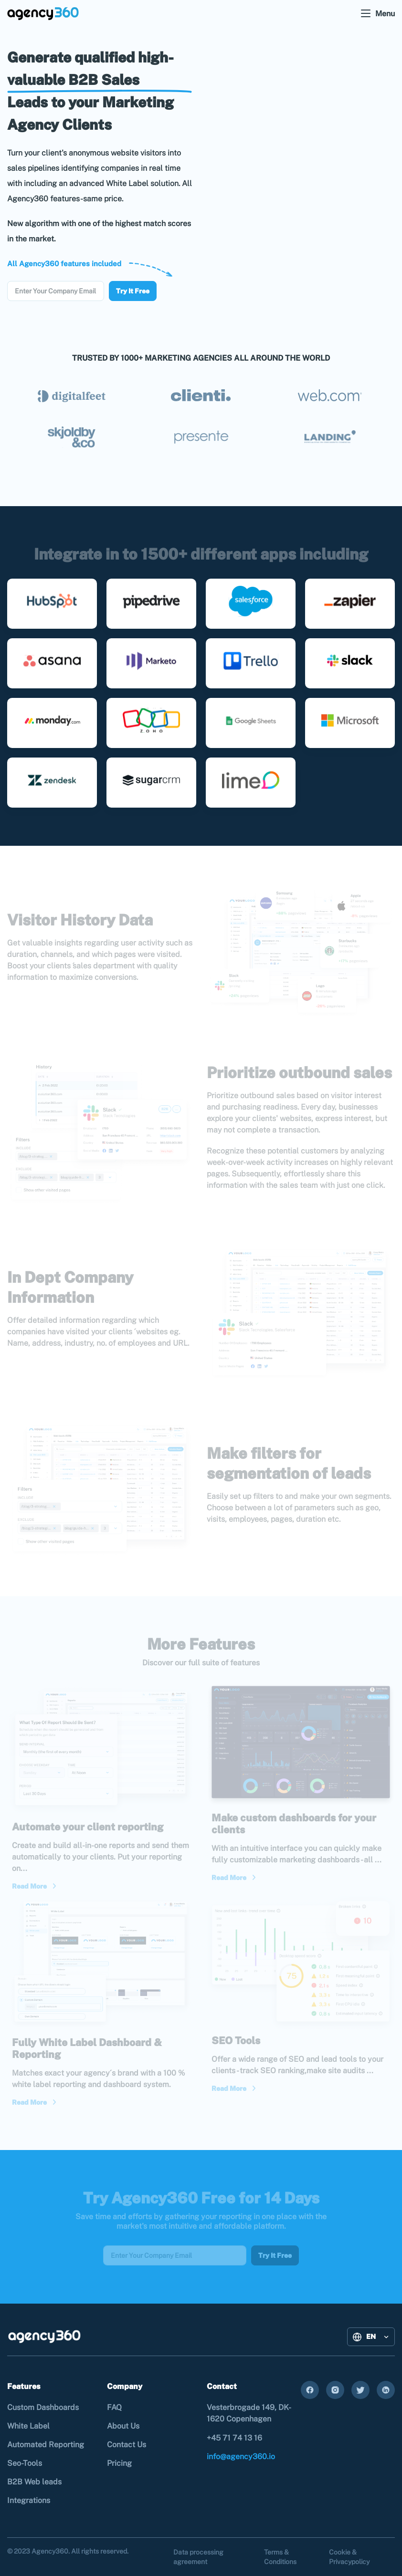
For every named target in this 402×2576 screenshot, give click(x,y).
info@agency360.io (241, 2456)
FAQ (114, 2407)
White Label (28, 2426)
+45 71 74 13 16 (234, 2437)
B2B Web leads (34, 2481)
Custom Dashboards (43, 2407)
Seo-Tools (24, 2463)
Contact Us (126, 2444)
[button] (371, 2336)
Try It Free (132, 291)
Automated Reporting (45, 2444)
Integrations (28, 2500)
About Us (123, 2426)
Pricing (119, 2463)
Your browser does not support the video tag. (301, 170)
